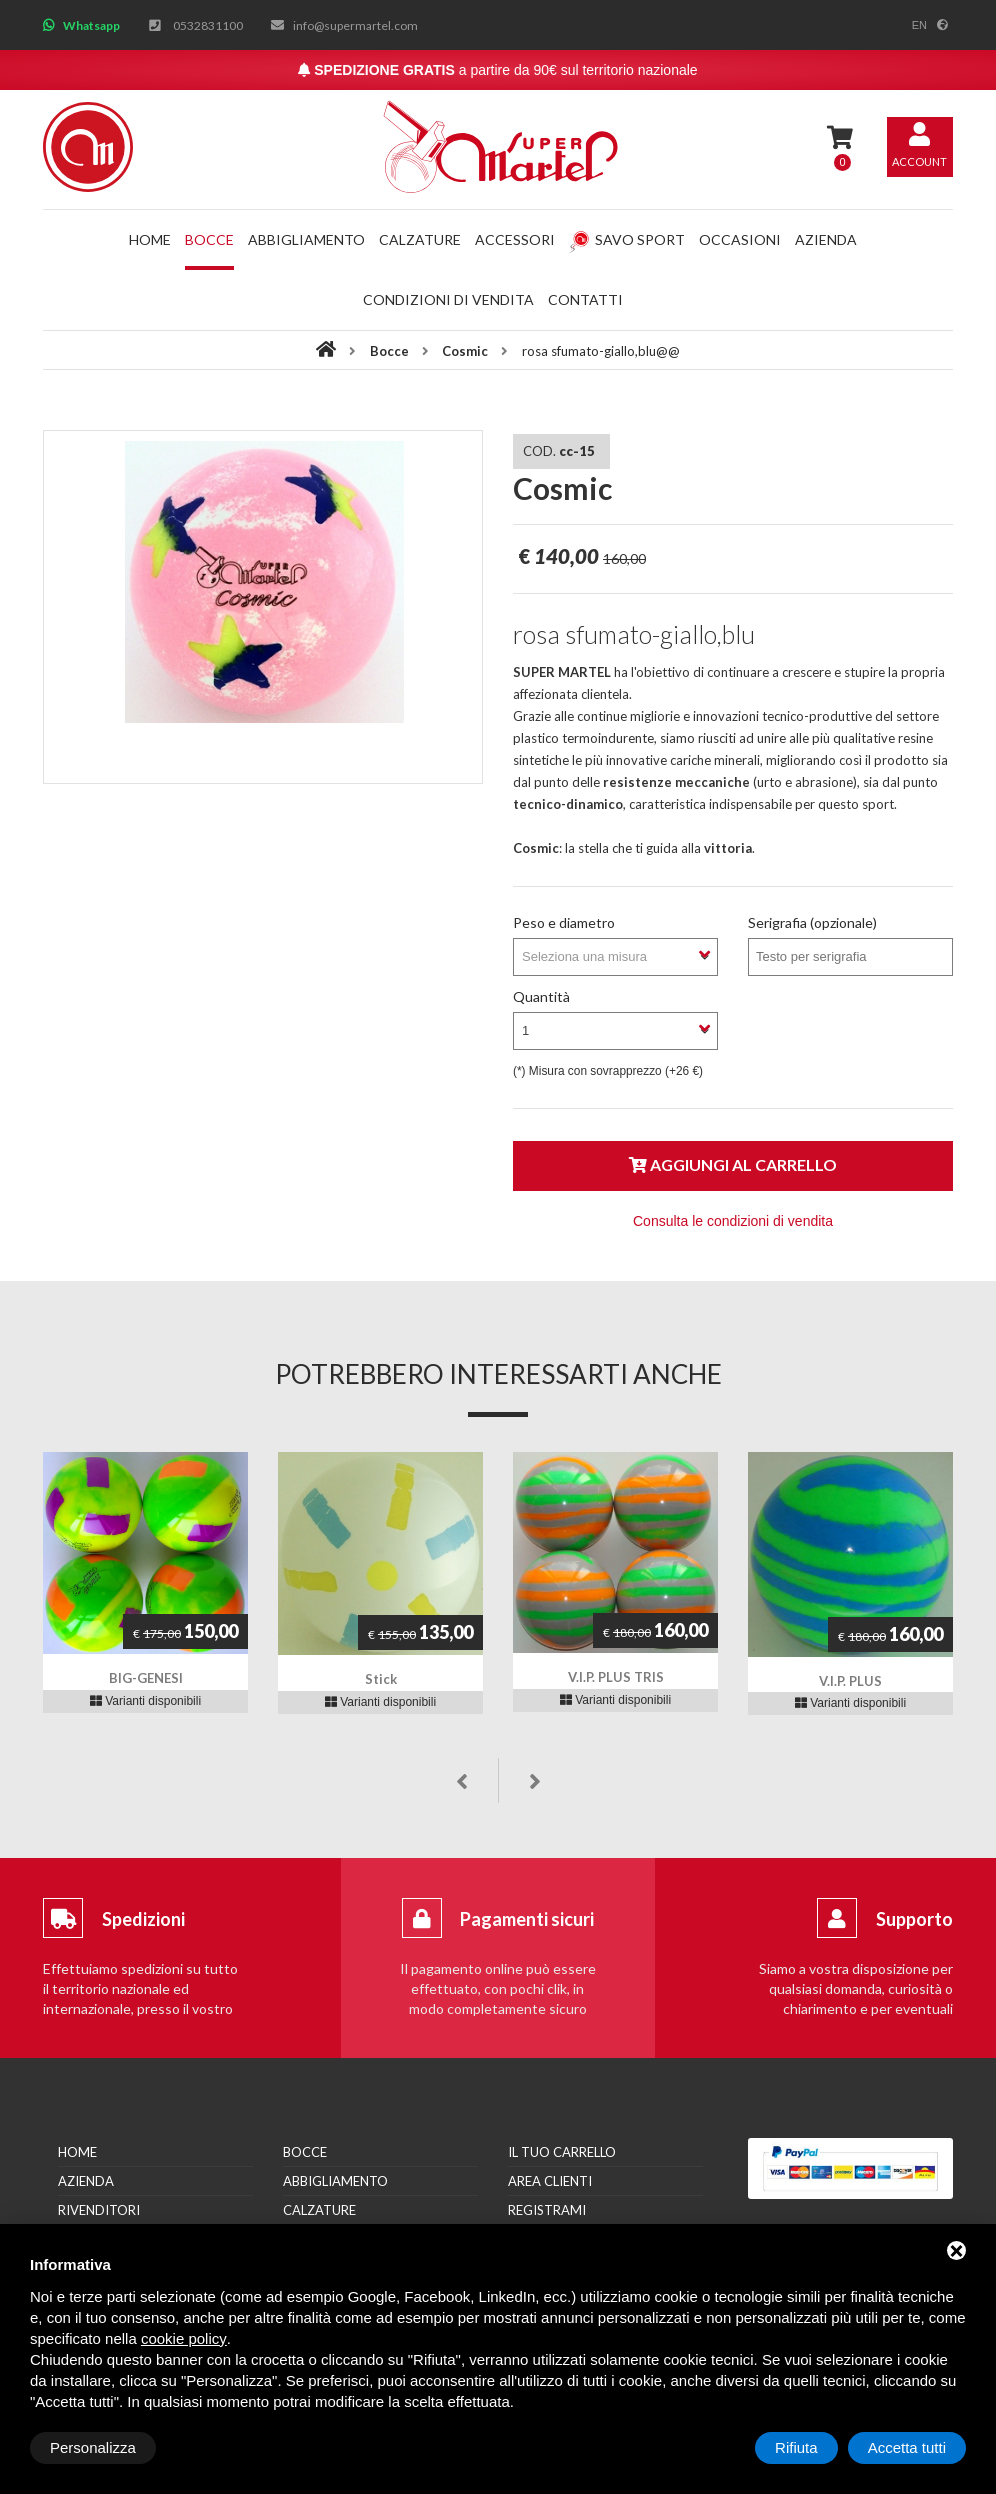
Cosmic (465, 351)
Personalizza (93, 2447)
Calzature (420, 239)
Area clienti (550, 2181)
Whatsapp (91, 25)
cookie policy (184, 2338)
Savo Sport (627, 239)
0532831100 (208, 25)
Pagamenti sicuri (527, 1919)
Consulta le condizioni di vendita (733, 1221)
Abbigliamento (306, 239)
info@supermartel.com (355, 25)
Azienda (826, 239)
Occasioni (740, 239)
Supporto (914, 1919)
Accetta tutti (907, 2447)
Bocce (209, 239)
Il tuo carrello (562, 2152)
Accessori (515, 239)
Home (150, 239)
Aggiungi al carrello (733, 1164)
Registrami (547, 2210)
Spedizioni (143, 1919)
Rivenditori (99, 2210)
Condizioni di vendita (448, 299)
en (919, 25)
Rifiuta (796, 2447)
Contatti (585, 299)
